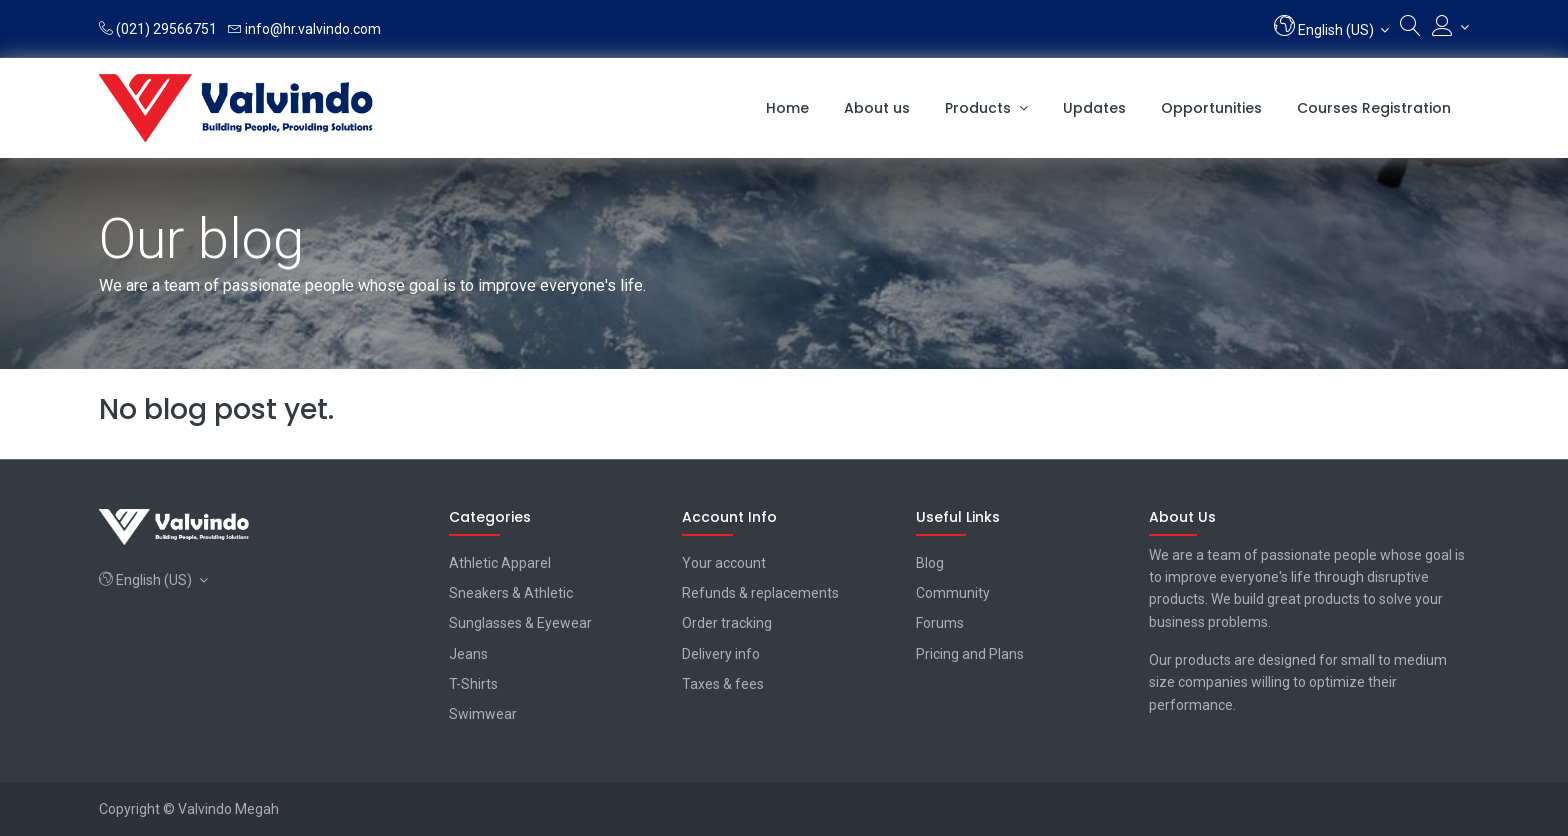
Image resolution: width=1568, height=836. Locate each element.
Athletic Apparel (500, 563)
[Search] (1410, 30)
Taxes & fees (723, 684)
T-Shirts (473, 684)
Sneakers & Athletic (511, 593)
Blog (930, 563)
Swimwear (483, 714)
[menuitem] (787, 108)
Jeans (468, 654)
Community (953, 593)
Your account (724, 563)
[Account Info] (1450, 27)
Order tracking (727, 623)
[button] (1332, 28)
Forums (940, 623)
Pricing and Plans (970, 654)
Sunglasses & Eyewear (520, 623)
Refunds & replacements (760, 593)
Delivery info (721, 654)
